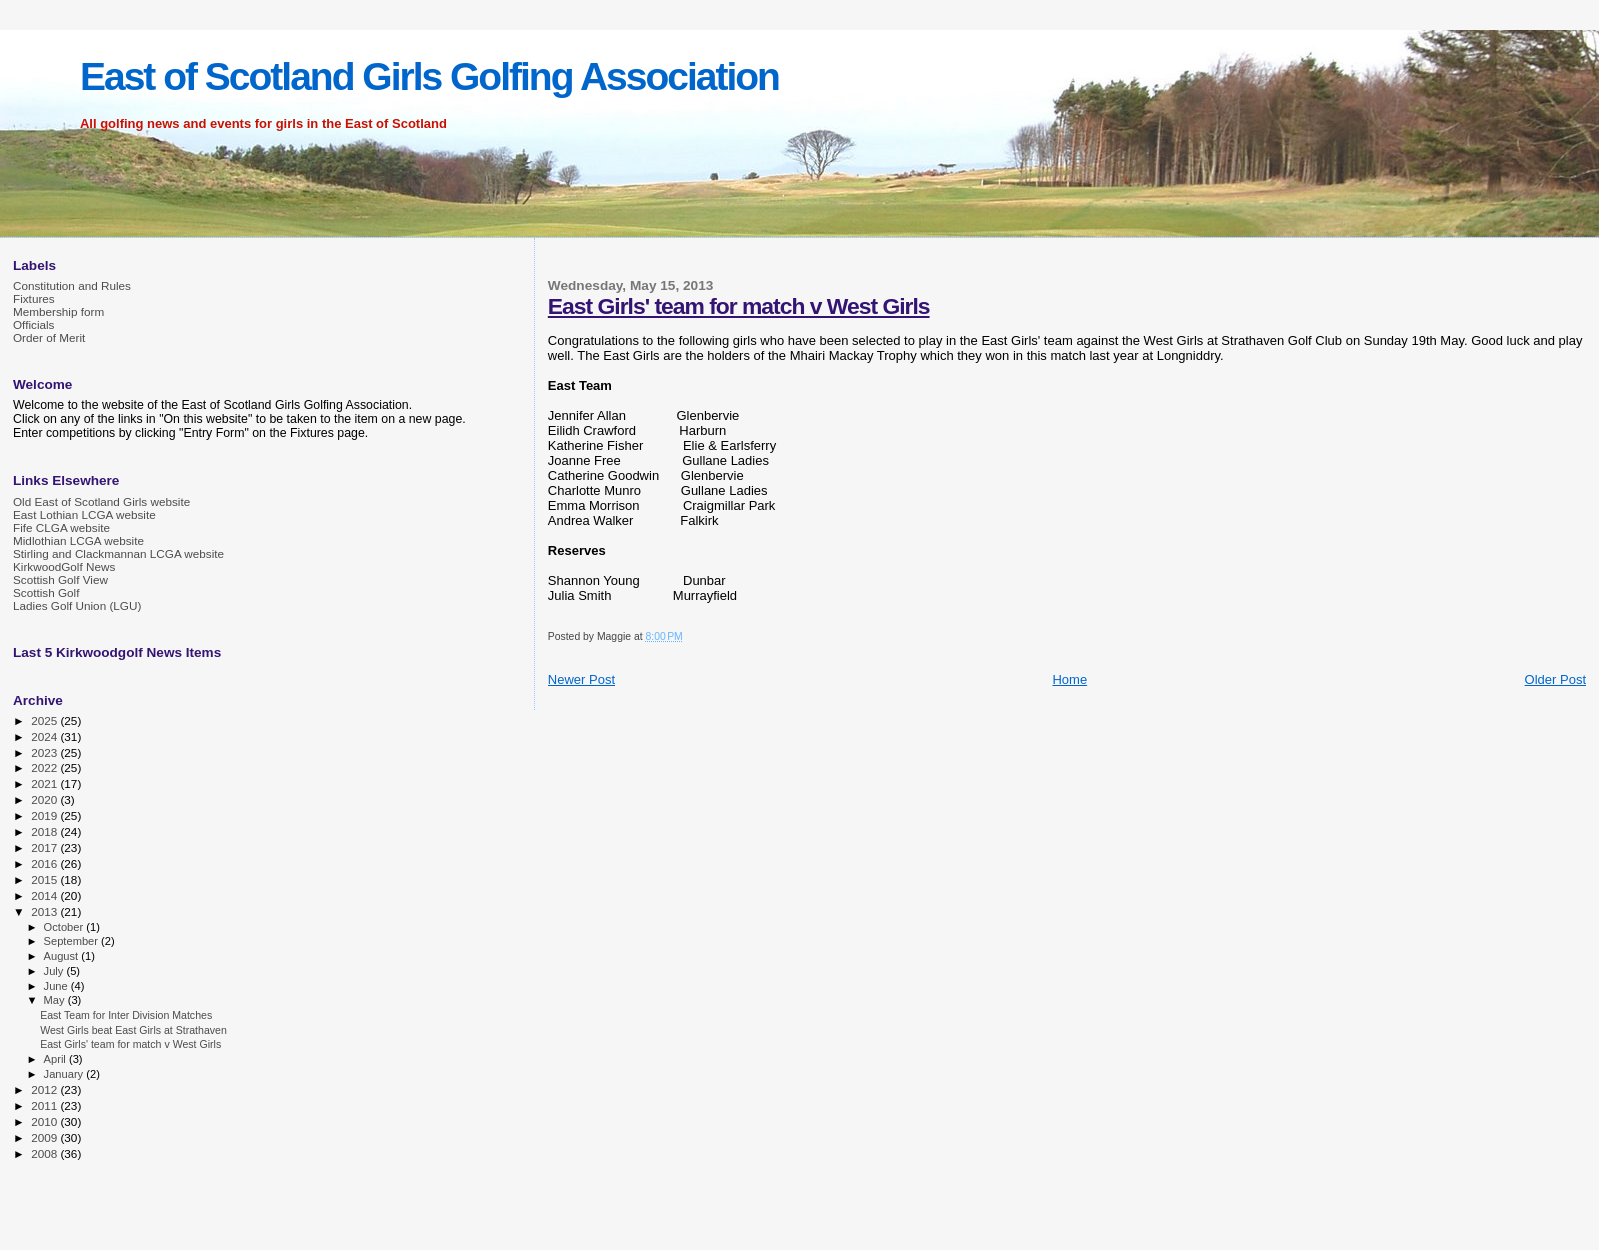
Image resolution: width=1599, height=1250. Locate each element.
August (63, 956)
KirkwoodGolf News (64, 566)
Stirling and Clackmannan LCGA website (118, 553)
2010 (45, 1121)
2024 (45, 736)
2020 (45, 799)
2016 (45, 863)
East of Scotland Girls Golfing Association (429, 76)
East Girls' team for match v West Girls (739, 306)
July (55, 971)
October (65, 927)
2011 (45, 1105)
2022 (45, 767)
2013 (45, 911)
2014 (45, 895)
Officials (33, 324)
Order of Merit (49, 337)
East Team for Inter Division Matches (126, 1015)
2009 (45, 1137)
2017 (45, 847)
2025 (45, 720)
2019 (45, 815)
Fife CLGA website (61, 527)
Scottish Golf (46, 592)
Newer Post (581, 679)
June (57, 986)
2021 (45, 783)
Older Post (1555, 679)
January (65, 1074)
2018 (45, 831)
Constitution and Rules (72, 285)
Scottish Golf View (60, 579)
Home (1069, 679)
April (56, 1059)
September (73, 941)
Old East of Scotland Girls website (101, 501)
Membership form (58, 311)
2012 (45, 1089)
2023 (45, 752)
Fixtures (34, 298)
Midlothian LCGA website (78, 540)
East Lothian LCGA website (84, 514)
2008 (45, 1153)
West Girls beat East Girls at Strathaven (133, 1030)
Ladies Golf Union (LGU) (77, 605)
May (56, 1000)
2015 (45, 879)
